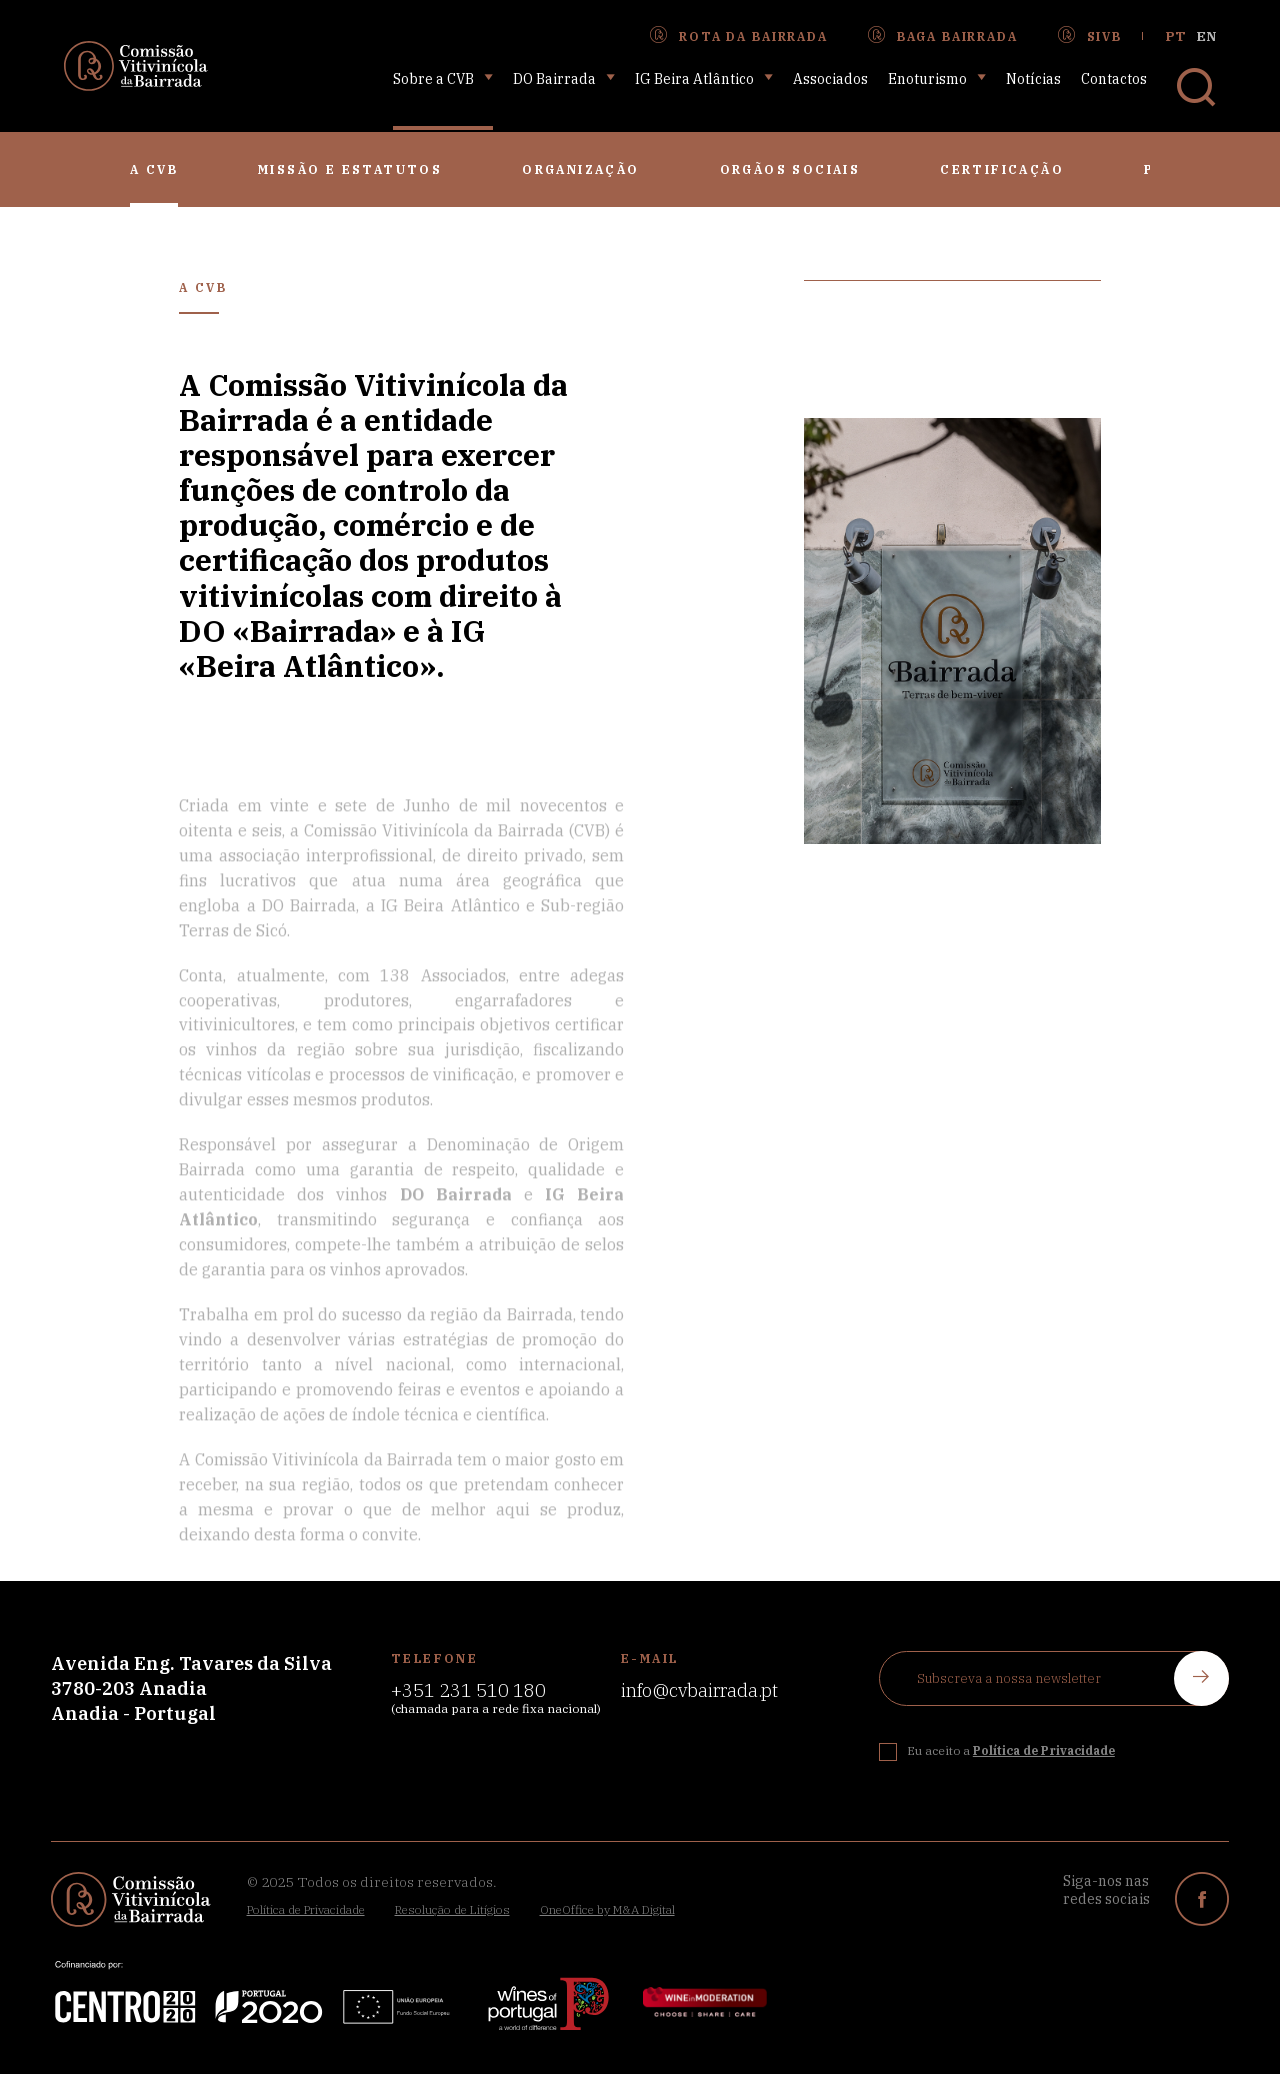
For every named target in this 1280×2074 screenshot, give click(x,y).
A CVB (154, 169)
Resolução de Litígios (452, 1909)
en (1206, 36)
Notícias (1033, 79)
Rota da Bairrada (738, 36)
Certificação (1002, 169)
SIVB (1090, 36)
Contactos (1114, 79)
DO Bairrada (564, 78)
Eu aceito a (1011, 1750)
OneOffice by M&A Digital (607, 1909)
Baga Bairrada (943, 36)
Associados (830, 79)
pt (1176, 36)
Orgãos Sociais (790, 169)
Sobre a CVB (443, 78)
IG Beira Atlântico (704, 78)
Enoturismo (937, 78)
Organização (580, 169)
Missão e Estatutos (350, 169)
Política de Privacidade (306, 1909)
